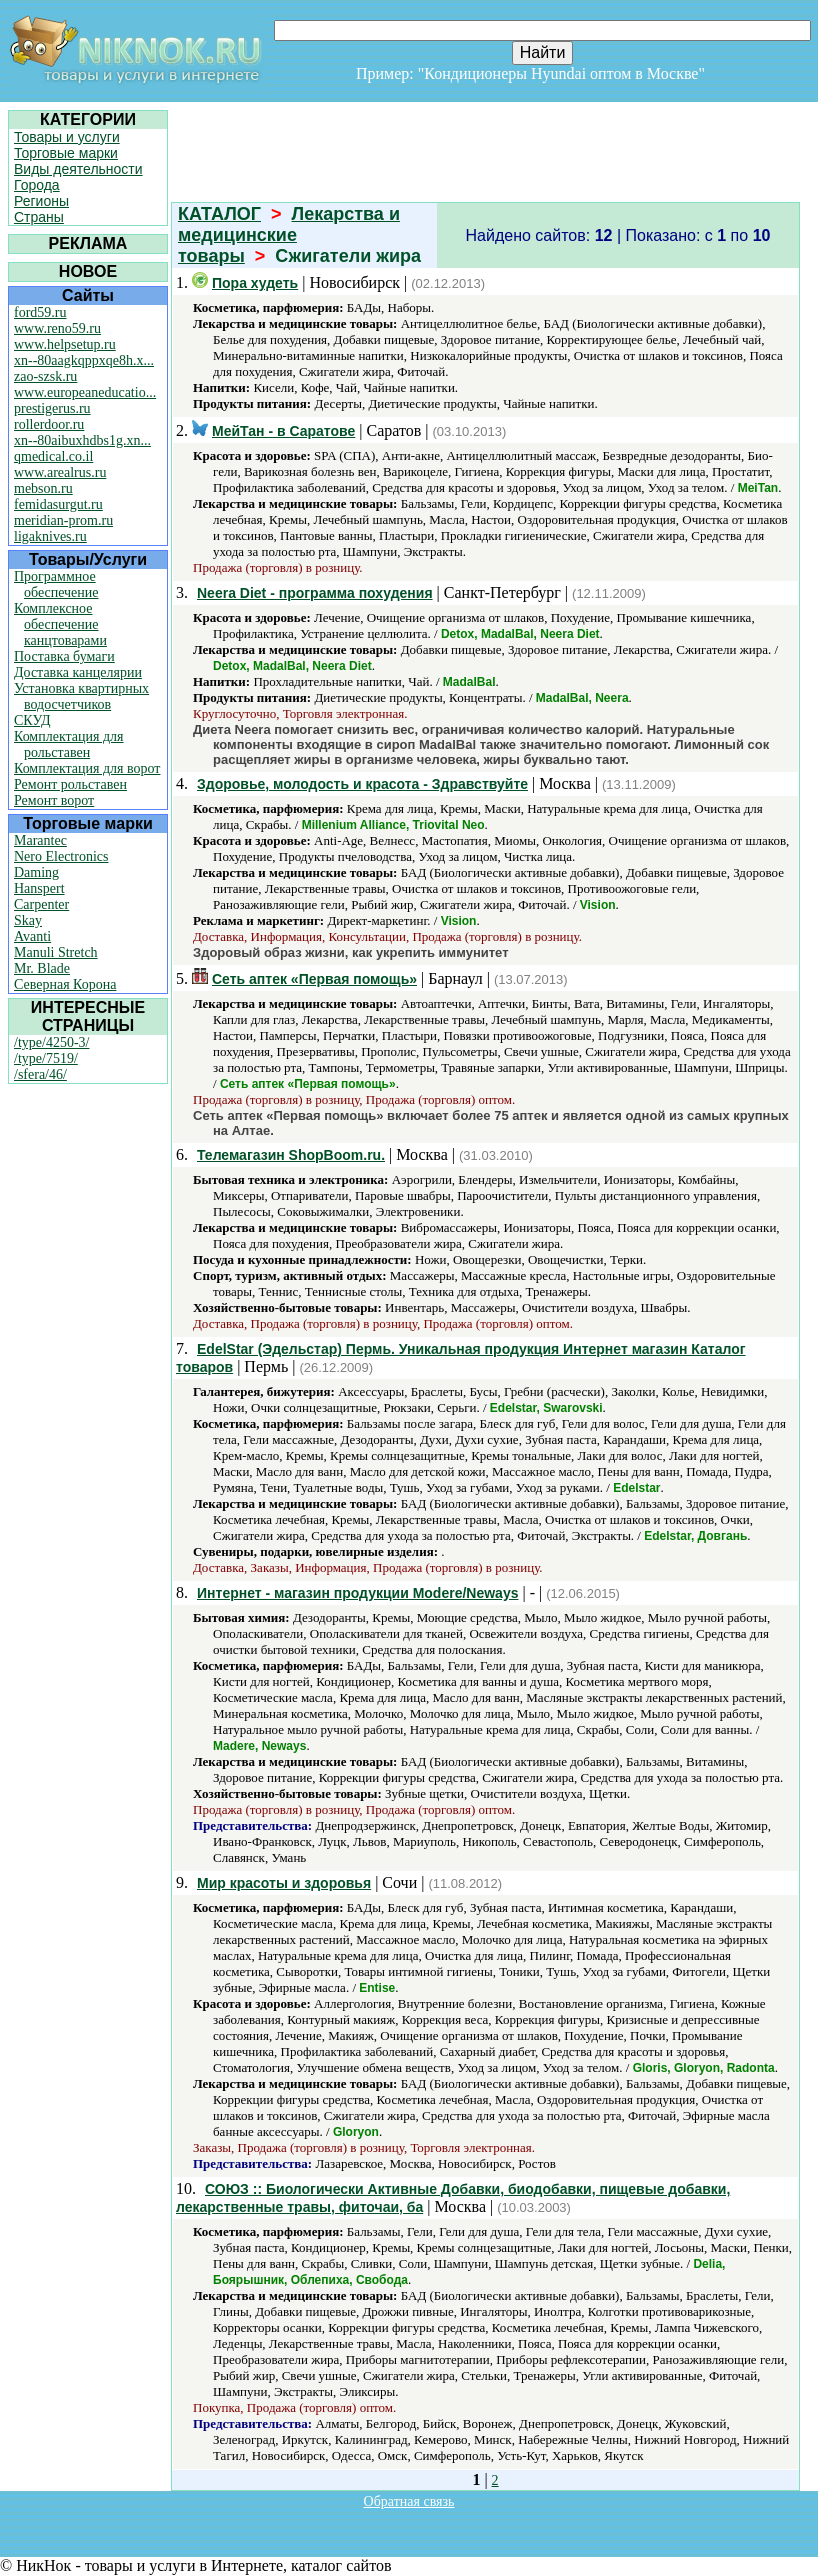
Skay (28, 920)
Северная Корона (65, 984)
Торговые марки (66, 153)
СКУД (32, 720)
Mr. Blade (42, 968)
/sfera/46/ (40, 1074)
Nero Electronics (61, 856)
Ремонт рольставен (70, 784)
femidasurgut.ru (58, 504)
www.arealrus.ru (60, 472)
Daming (36, 872)
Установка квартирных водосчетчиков (81, 696)
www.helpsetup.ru (65, 344)
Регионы (41, 201)
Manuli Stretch (56, 952)
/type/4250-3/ (51, 1042)
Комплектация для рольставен (69, 744)
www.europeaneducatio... (85, 392)
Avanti (32, 936)
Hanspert (39, 888)
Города (37, 185)
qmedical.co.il (53, 456)
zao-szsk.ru (45, 376)
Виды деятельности (78, 169)
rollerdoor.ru (49, 424)
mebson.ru (43, 488)
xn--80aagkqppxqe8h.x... (84, 360)
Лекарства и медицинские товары (289, 235)
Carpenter (41, 904)
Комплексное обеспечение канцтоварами (60, 624)
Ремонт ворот (54, 800)
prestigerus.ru (52, 408)
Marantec (40, 840)
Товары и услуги (67, 137)
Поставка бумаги (64, 656)
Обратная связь (409, 2501)
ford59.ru (40, 312)
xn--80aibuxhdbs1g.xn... (82, 440)
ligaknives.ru (50, 536)
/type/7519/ (46, 1058)
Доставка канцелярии (78, 672)
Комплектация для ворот (87, 768)
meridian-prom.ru (63, 520)
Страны (39, 217)
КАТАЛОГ (219, 214)
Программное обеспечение (56, 584)
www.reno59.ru (57, 328)
